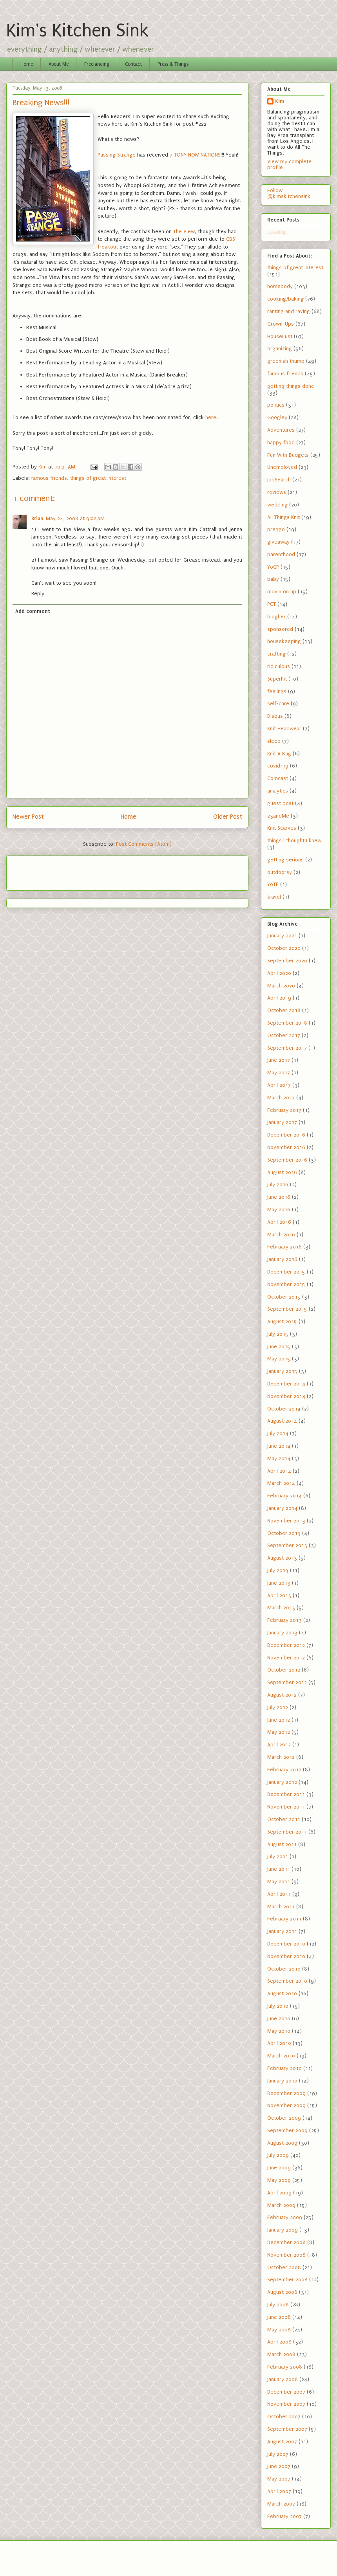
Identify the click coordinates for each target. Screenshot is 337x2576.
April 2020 (279, 973)
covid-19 (277, 766)
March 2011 (281, 1906)
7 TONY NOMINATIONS (195, 155)
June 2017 (278, 1060)
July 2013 (277, 1570)
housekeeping (284, 641)
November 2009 (286, 2105)
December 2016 (286, 1135)
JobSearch (279, 480)
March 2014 (281, 1483)
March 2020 (281, 986)
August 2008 (282, 2292)
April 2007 (279, 2491)
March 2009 (281, 2205)
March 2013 (281, 1607)
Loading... (278, 232)
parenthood (281, 554)
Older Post (227, 816)
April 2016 (279, 1222)
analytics (277, 791)
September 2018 (287, 1023)
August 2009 (282, 2143)
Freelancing (96, 64)
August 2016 (282, 1172)
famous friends (49, 478)
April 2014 (279, 1471)
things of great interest (98, 478)
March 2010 (281, 2056)
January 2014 (282, 1508)
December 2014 (286, 1384)
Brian (37, 518)
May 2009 (279, 2180)
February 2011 (284, 1919)
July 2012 (277, 1707)
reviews (276, 492)
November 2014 (286, 1396)
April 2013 (279, 1595)
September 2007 (287, 2429)
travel (274, 897)
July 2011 (277, 1856)
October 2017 (283, 1035)
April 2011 (279, 1894)
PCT (271, 604)
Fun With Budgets (288, 455)
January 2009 (282, 2230)
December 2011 (286, 1794)
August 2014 (282, 1421)
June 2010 (278, 2018)
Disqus (275, 716)
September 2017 (287, 1048)
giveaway (278, 542)
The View (184, 231)
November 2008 (286, 2255)
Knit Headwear (284, 728)
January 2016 (282, 1259)
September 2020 (287, 961)
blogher (276, 617)
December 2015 (286, 1272)
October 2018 (284, 1010)
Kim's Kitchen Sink (77, 30)
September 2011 (287, 1832)
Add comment (32, 611)
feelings (276, 691)
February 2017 (284, 1110)
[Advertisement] (58, 870)
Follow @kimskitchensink (288, 193)
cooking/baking (285, 299)
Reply (37, 593)
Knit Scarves (281, 828)
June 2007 (278, 2466)
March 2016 (281, 1235)
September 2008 (287, 2279)
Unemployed (282, 467)
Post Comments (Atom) (144, 844)
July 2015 (277, 1334)
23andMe (278, 816)
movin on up (281, 591)
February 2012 (284, 1770)
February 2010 (284, 2068)
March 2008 (281, 2354)
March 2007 (281, 2504)
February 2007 (284, 2516)
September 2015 (287, 1309)
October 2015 (284, 1297)
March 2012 (281, 1757)
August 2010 (282, 1993)
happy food (281, 442)
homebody (280, 286)
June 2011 (278, 1869)
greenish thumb (285, 361)
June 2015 (278, 1346)
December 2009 (286, 2093)
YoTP (273, 884)
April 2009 (279, 2193)
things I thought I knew (294, 840)
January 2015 (282, 1371)
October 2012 (283, 1670)
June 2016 (278, 1197)
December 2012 (286, 1645)
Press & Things (173, 64)
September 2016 (287, 1160)
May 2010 (278, 2031)
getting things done (290, 386)
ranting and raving (288, 311)
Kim (279, 101)
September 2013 (287, 1545)
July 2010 (277, 2006)
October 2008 (284, 2267)
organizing (279, 348)
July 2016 (277, 1184)
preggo (276, 529)
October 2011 (283, 1819)
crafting (276, 654)
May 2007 (278, 2479)
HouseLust (279, 336)
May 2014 (278, 1458)
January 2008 (282, 2379)
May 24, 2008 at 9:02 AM (75, 518)
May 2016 (278, 1209)
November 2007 (286, 2404)
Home (26, 64)
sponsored (280, 629)
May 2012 (278, 1732)
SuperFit (277, 679)
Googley (277, 417)
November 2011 (286, 1807)
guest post (280, 803)
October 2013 (284, 1533)
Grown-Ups (280, 324)
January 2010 (282, 2081)
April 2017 (279, 1085)
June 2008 (279, 2317)
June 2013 (278, 1583)
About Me (59, 64)
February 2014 (284, 1496)
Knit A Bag (279, 754)
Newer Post (28, 816)
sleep (274, 741)
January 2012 (282, 1782)
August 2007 (282, 2441)
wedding (277, 505)
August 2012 (282, 1695)
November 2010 (286, 1956)
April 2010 (279, 2043)
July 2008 (278, 2305)
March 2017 (281, 1098)
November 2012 (286, 1658)
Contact (133, 64)
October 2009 (284, 2118)
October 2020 (284, 948)
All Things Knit (283, 517)
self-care (278, 703)
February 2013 (284, 1620)
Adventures (281, 430)
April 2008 (279, 2342)
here (210, 417)
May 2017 (278, 1072)
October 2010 (284, 1969)
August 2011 (282, 1844)
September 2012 (287, 1682)
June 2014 (278, 1446)
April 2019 (279, 998)
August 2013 (282, 1558)
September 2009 (287, 2130)
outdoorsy (279, 872)
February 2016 (284, 1247)
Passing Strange (117, 155)
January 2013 (282, 1633)
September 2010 (287, 1981)
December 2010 (286, 1944)
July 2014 (277, 1433)
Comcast (277, 778)
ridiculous (278, 666)
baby (273, 579)
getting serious (285, 860)
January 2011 (282, 1931)
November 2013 (286, 1521)
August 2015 (282, 1321)
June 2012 (278, 1720)
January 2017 (282, 1122)
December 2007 (286, 2392)
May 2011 (278, 1881)
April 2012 (279, 1744)
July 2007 (277, 2454)
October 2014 (284, 1409)
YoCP (273, 567)
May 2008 (279, 2330)
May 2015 (278, 1359)
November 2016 (286, 1147)
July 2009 (278, 2155)
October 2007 (284, 2416)
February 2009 (284, 2217)
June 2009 (279, 2168)
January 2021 (282, 936)
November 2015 (286, 1284)
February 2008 (284, 2367)
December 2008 (286, 2242)
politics (275, 405)
